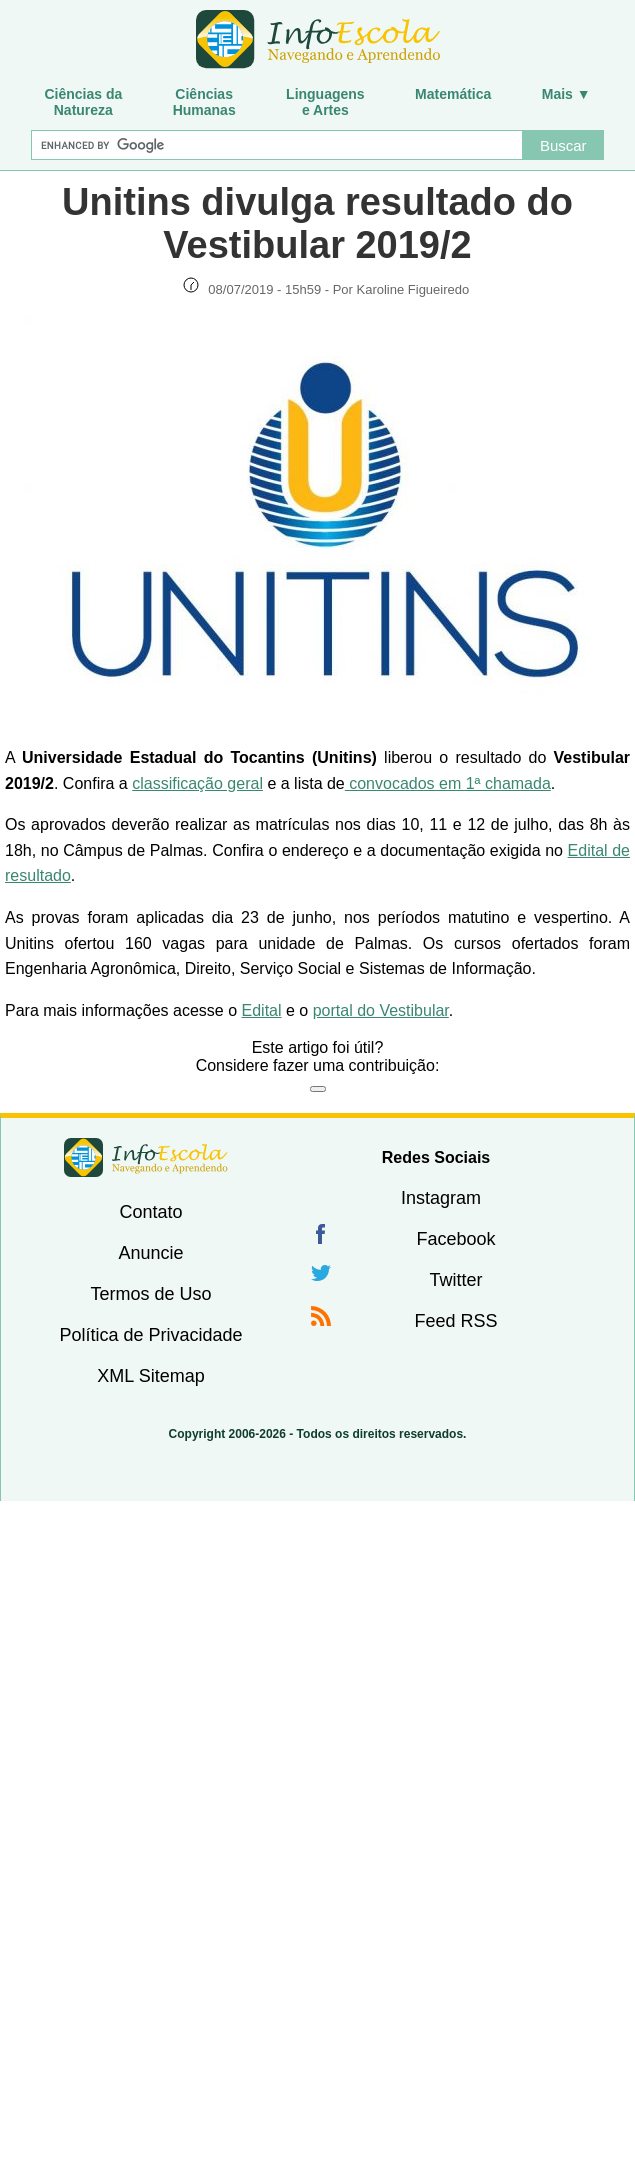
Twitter (455, 1280)
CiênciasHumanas (204, 102)
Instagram (441, 1198)
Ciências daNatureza (83, 102)
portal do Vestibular (381, 1010)
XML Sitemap (150, 1376)
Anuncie (150, 1253)
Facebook (455, 1239)
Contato (150, 1212)
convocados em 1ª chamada (448, 783)
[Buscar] (277, 145)
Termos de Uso (150, 1294)
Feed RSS (455, 1321)
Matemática (453, 94)
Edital (262, 1010)
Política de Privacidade (150, 1335)
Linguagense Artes (325, 102)
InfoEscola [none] (146, 1157)
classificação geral (197, 783)
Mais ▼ (566, 94)
